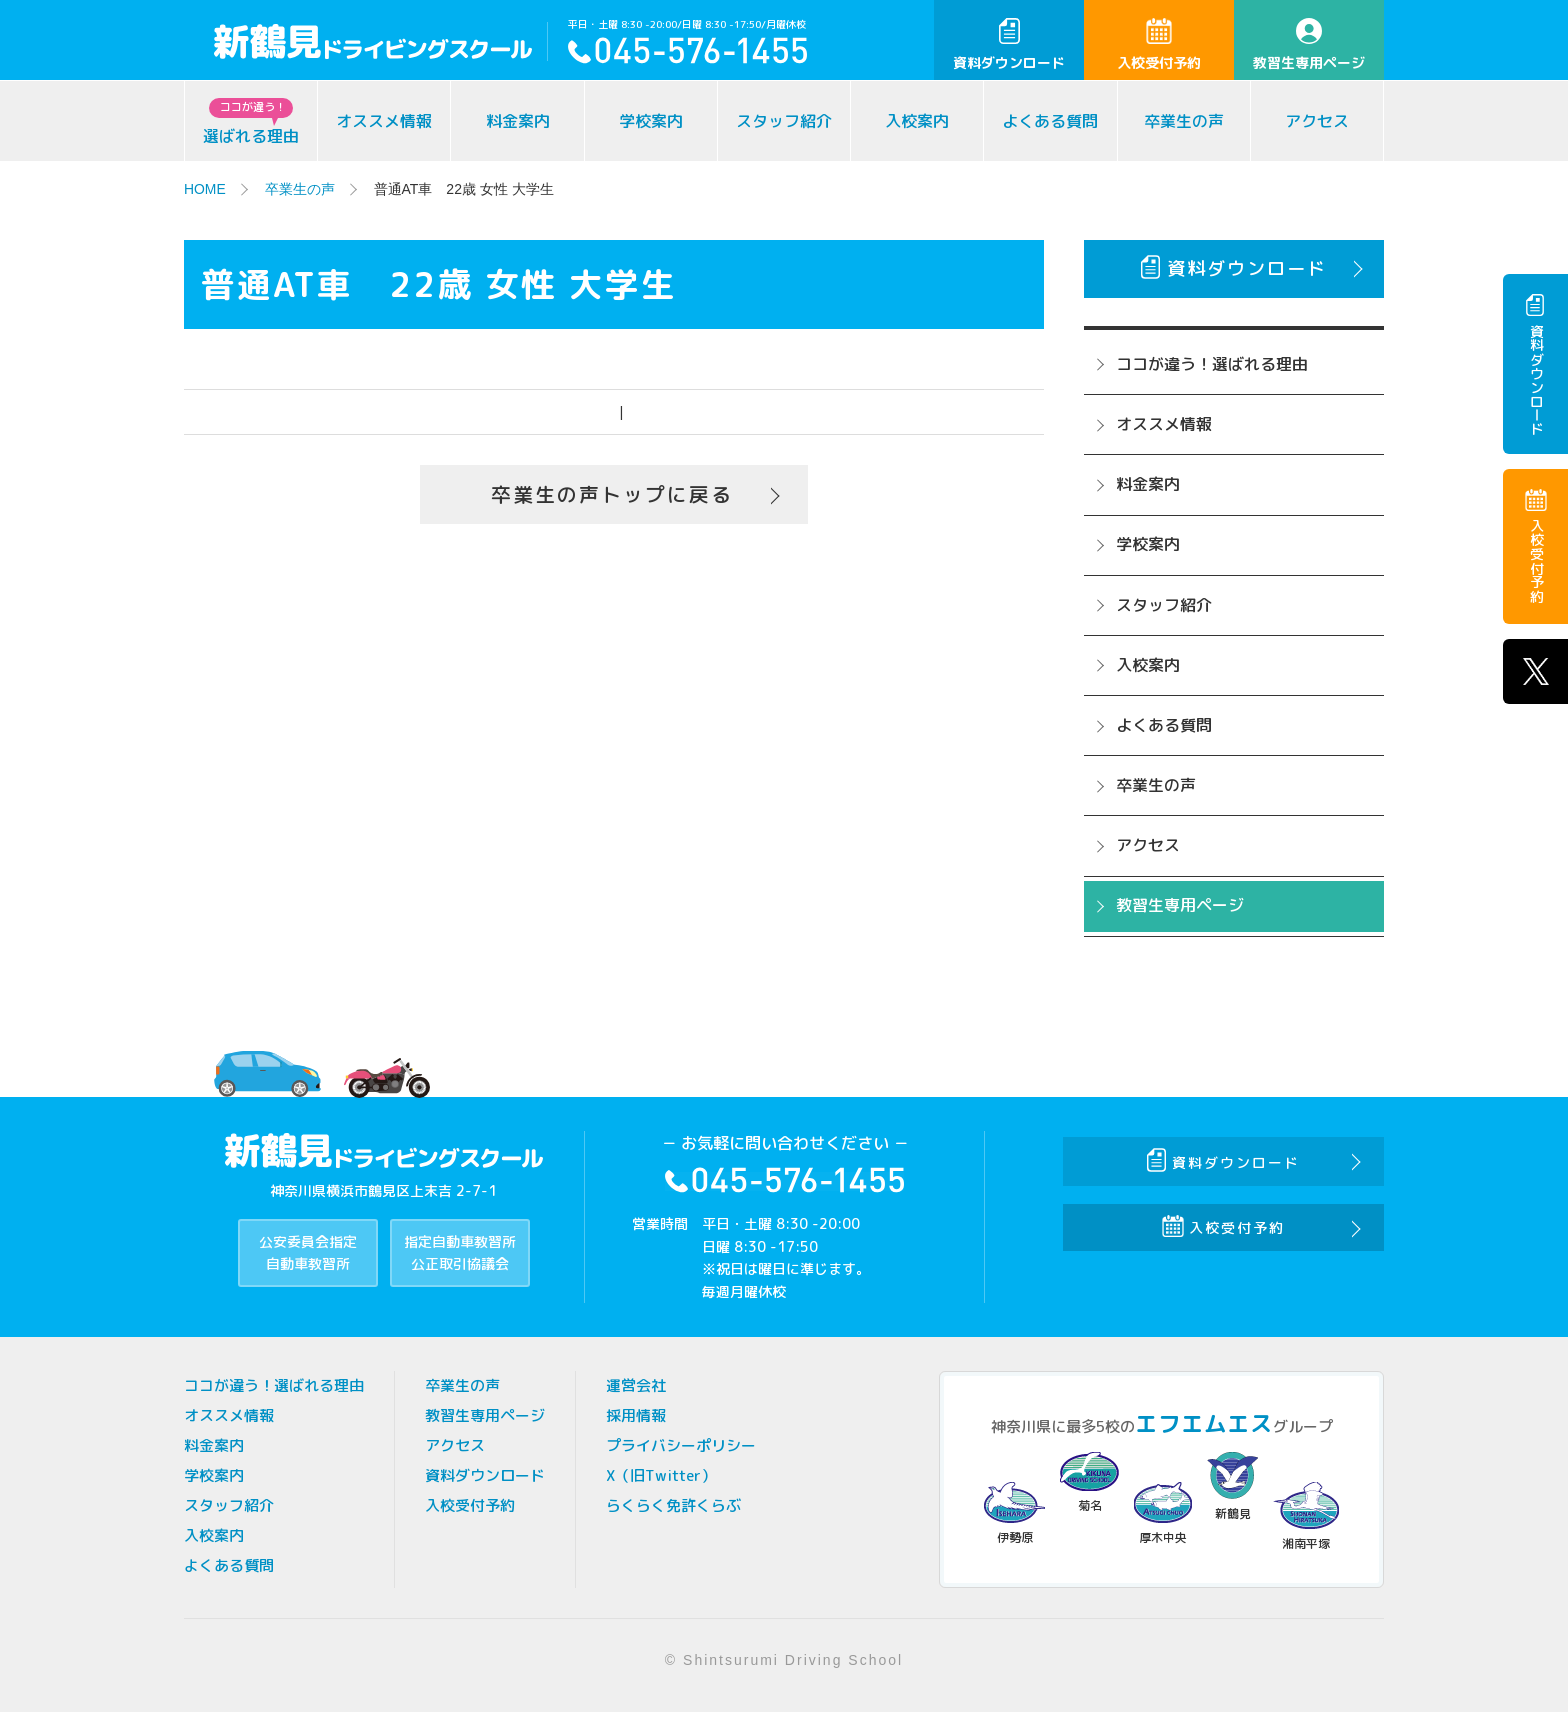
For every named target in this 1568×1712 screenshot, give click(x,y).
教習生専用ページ (1309, 45)
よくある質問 (1050, 121)
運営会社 (636, 1385)
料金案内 (518, 121)
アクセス (1317, 121)
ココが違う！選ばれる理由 (1212, 364)
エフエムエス (1204, 1423)
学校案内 (651, 121)
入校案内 (917, 121)
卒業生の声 (1184, 121)
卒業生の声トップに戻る (612, 495)
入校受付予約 (1159, 45)
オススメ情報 (384, 121)
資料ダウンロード (1009, 45)
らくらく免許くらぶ (673, 1505)
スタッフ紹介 (784, 121)
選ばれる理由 (251, 122)
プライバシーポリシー (681, 1445)
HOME (205, 189)
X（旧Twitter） (661, 1475)
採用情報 (636, 1415)
